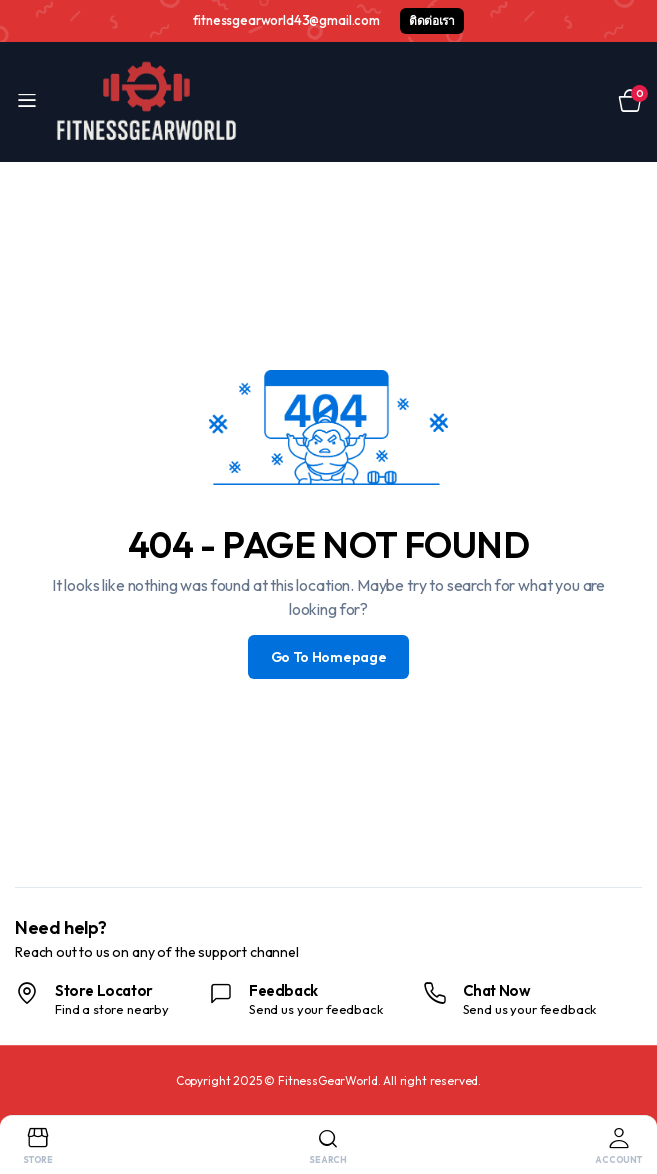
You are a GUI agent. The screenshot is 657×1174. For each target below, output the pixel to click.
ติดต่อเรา (432, 20)
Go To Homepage (329, 657)
